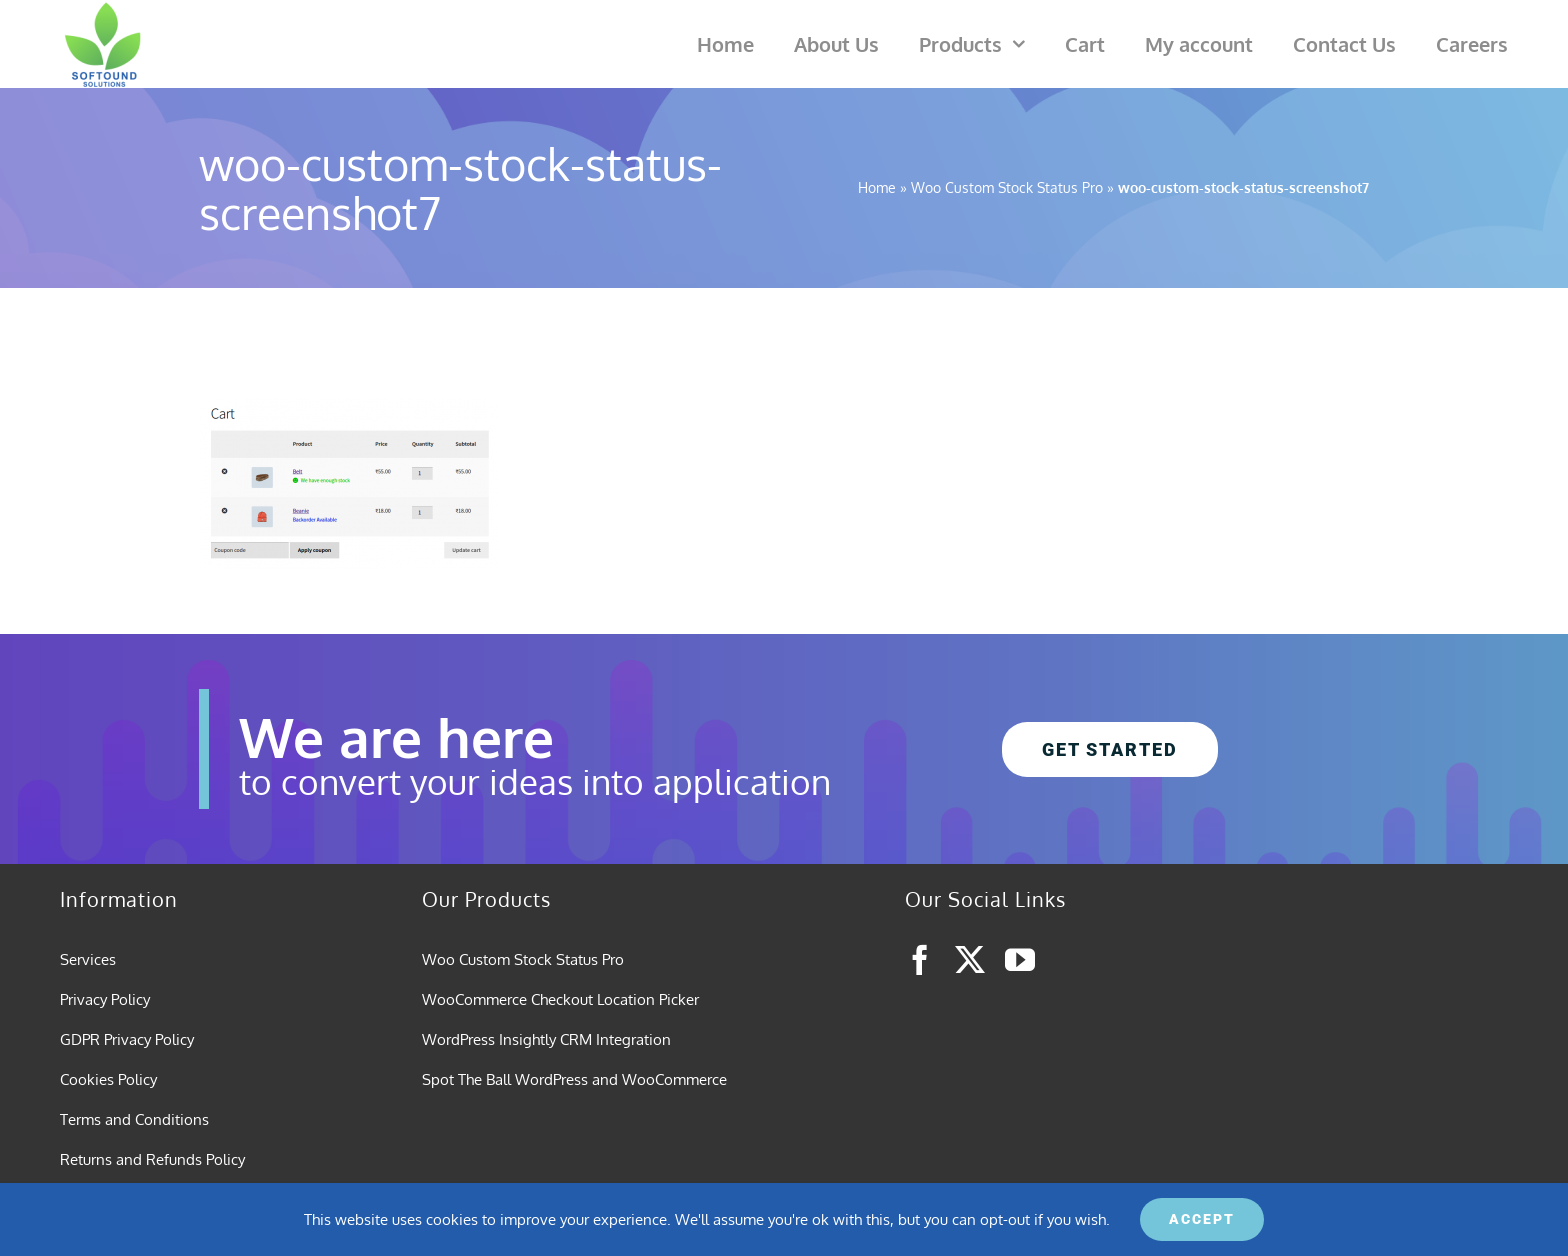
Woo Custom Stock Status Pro (1007, 187)
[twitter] (970, 960)
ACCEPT (1202, 1219)
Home (877, 187)
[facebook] (920, 960)
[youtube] (1020, 960)
